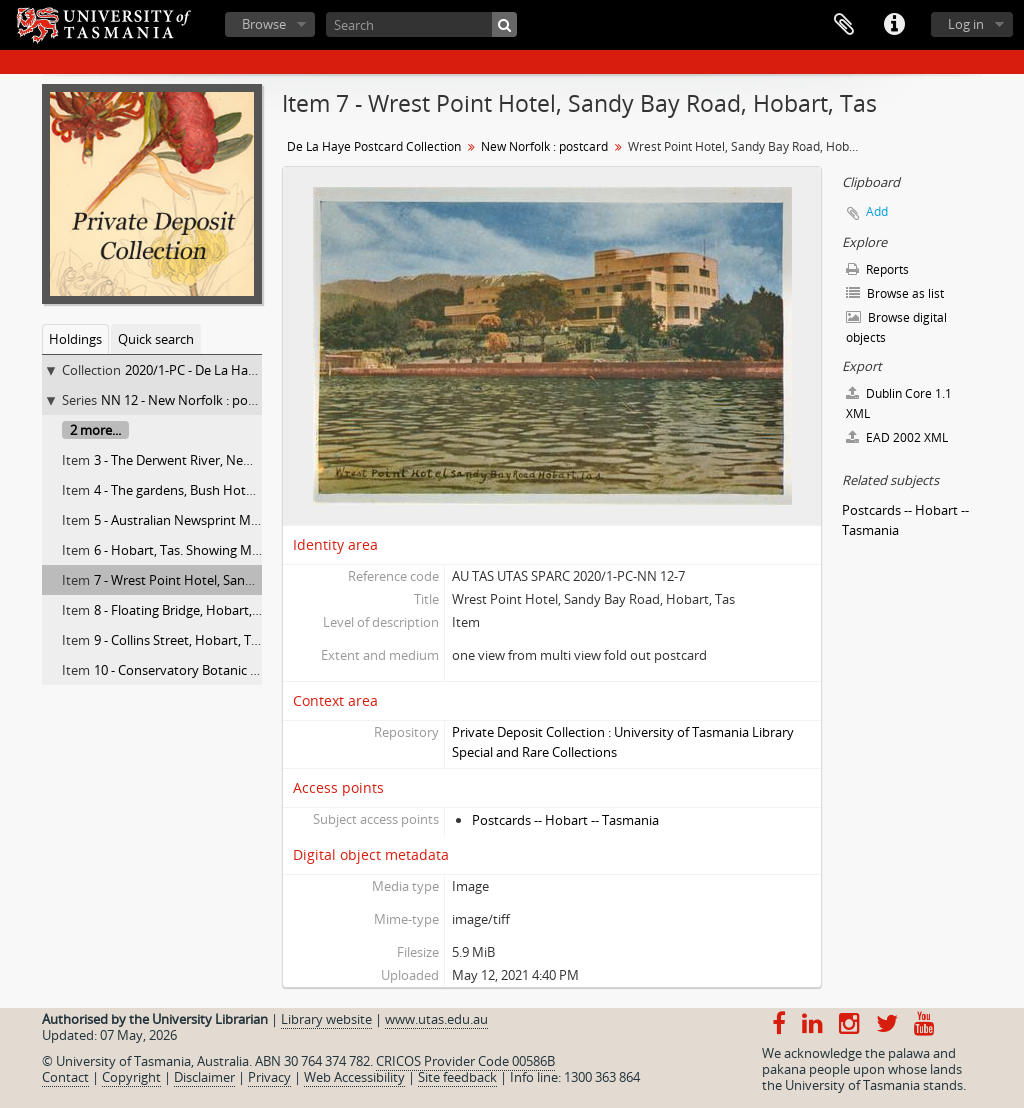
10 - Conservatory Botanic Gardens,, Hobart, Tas (236, 670)
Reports (877, 269)
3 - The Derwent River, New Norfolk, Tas (210, 460)
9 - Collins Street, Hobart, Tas (179, 640)
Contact (65, 1077)
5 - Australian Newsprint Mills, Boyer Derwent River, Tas (257, 520)
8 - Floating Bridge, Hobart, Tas (184, 610)
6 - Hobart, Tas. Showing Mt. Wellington (210, 550)
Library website (326, 1019)
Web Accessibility (354, 1077)
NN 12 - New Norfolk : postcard (193, 400)
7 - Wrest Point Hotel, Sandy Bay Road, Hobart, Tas (244, 580)
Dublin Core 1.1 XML (899, 403)
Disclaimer (204, 1077)
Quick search (156, 339)
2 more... (95, 430)
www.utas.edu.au (436, 1019)
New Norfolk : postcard (544, 146)
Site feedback (457, 1077)
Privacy (269, 1077)
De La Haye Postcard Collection (374, 146)
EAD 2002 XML (897, 437)
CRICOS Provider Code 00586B (465, 1061)
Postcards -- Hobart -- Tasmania (565, 820)
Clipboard (844, 25)
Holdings (75, 339)
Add (877, 211)
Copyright (131, 1077)
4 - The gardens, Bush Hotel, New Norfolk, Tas (228, 490)
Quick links (894, 25)
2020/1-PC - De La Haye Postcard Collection (252, 370)
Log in (966, 24)
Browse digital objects (896, 327)
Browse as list (895, 293)
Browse (264, 24)
